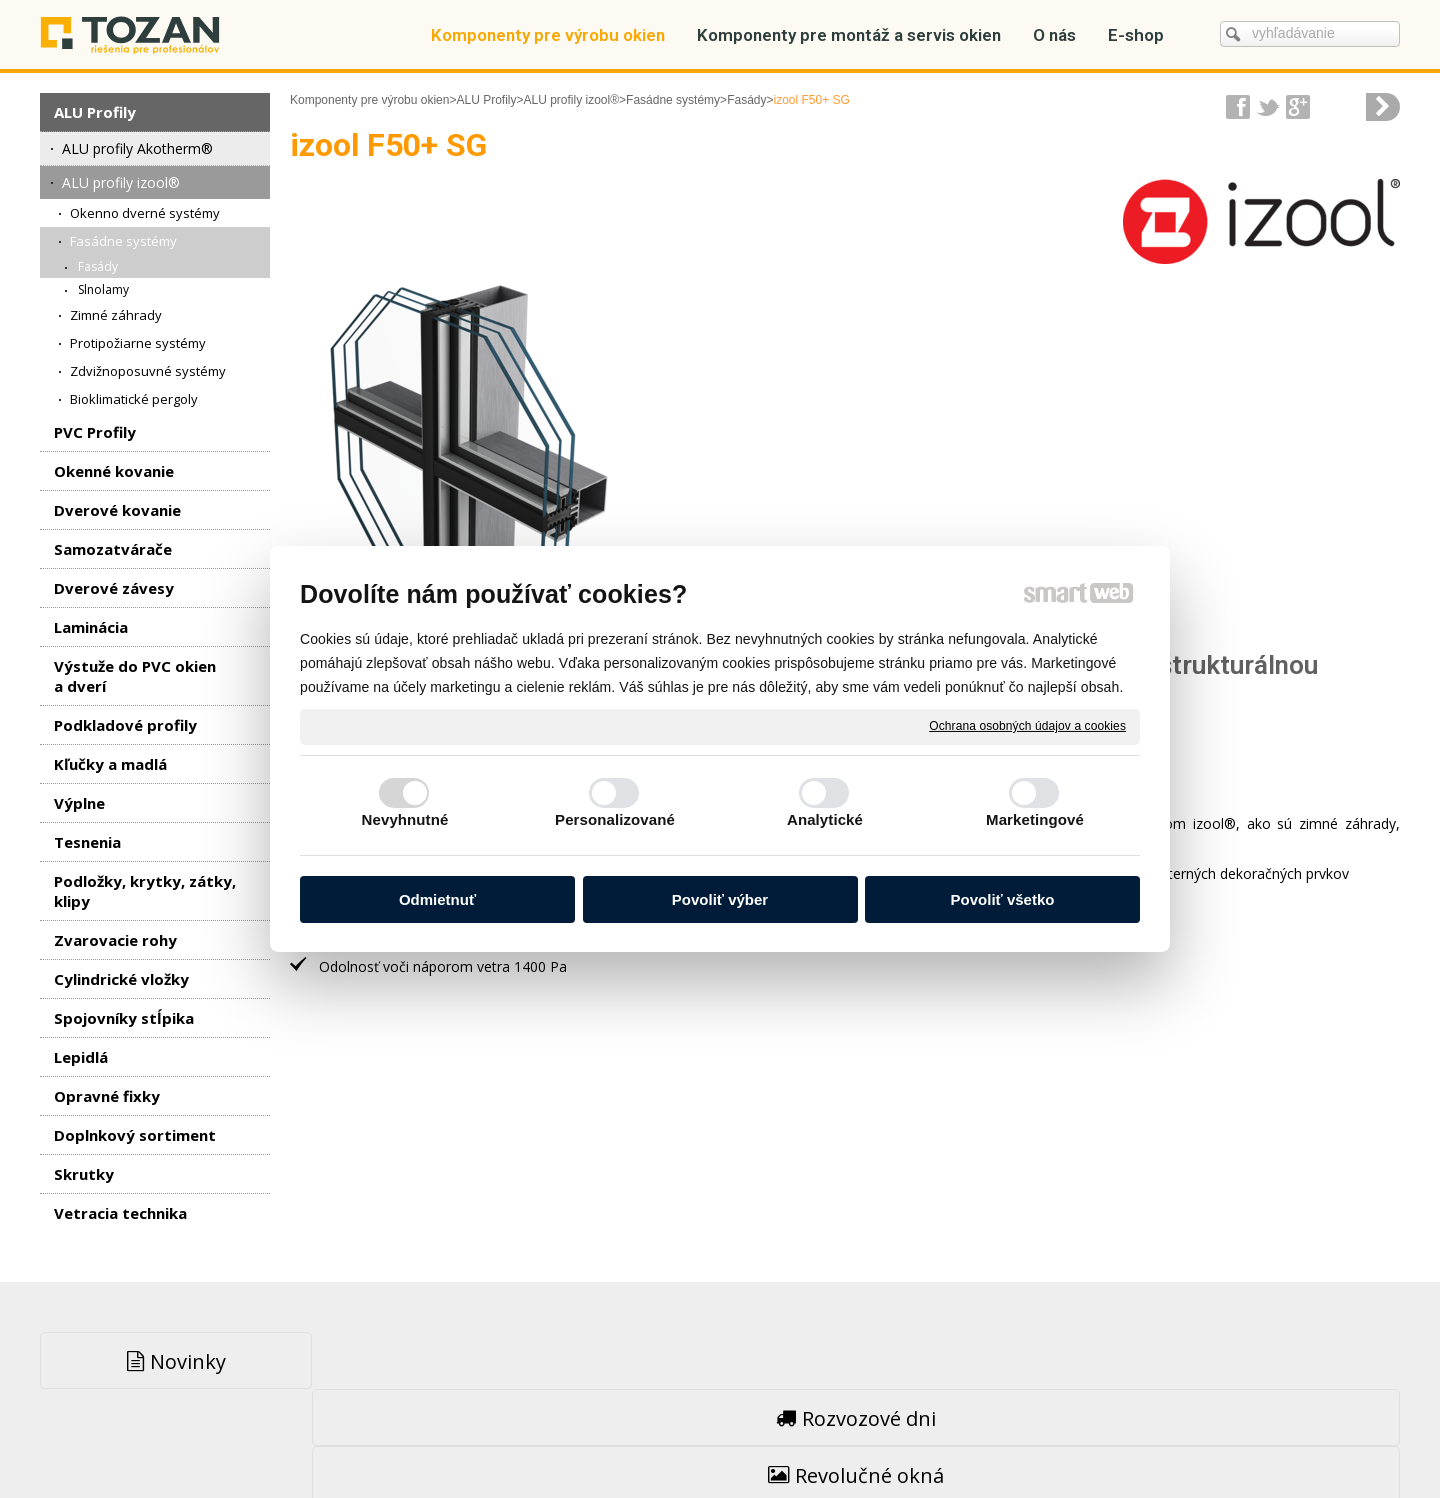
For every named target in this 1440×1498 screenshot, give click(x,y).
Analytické (825, 819)
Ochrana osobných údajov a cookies (1027, 726)
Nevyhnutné (405, 819)
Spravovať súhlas (1039, 1438)
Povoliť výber (720, 899)
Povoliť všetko (1003, 899)
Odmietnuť (437, 899)
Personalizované (615, 819)
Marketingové (1035, 819)
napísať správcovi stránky (677, 1438)
